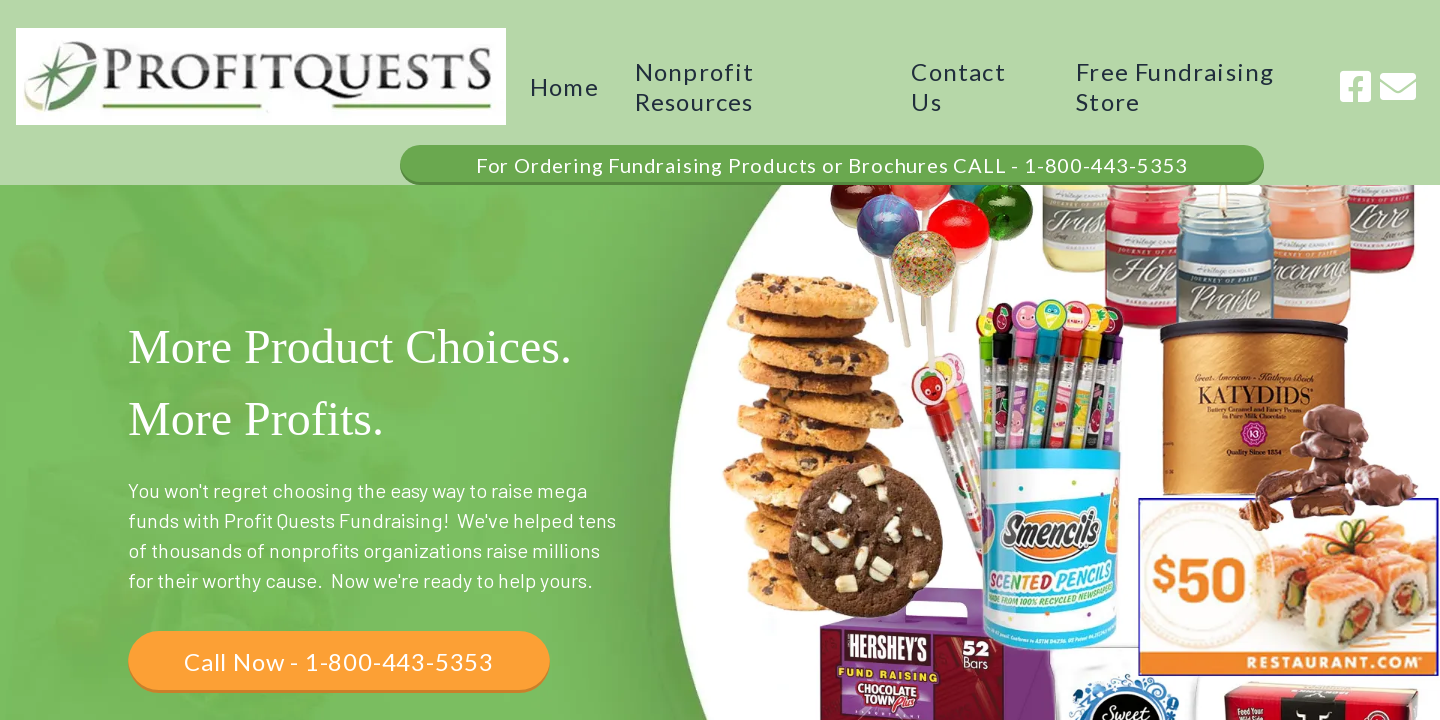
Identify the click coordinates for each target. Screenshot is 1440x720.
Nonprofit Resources (695, 86)
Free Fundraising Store (1175, 86)
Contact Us (958, 86)
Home (564, 86)
